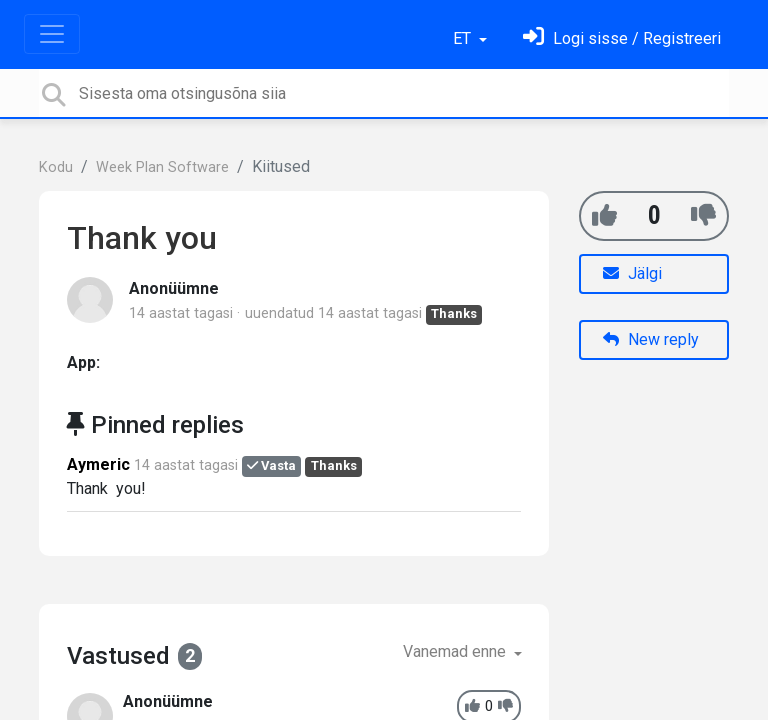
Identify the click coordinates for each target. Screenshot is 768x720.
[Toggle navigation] (52, 34)
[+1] (604, 215)
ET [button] (464, 38)
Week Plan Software (162, 167)
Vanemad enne (456, 651)
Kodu (56, 167)
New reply (651, 339)
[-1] (703, 215)
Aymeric (98, 464)
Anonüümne (174, 288)
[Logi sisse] (622, 38)
